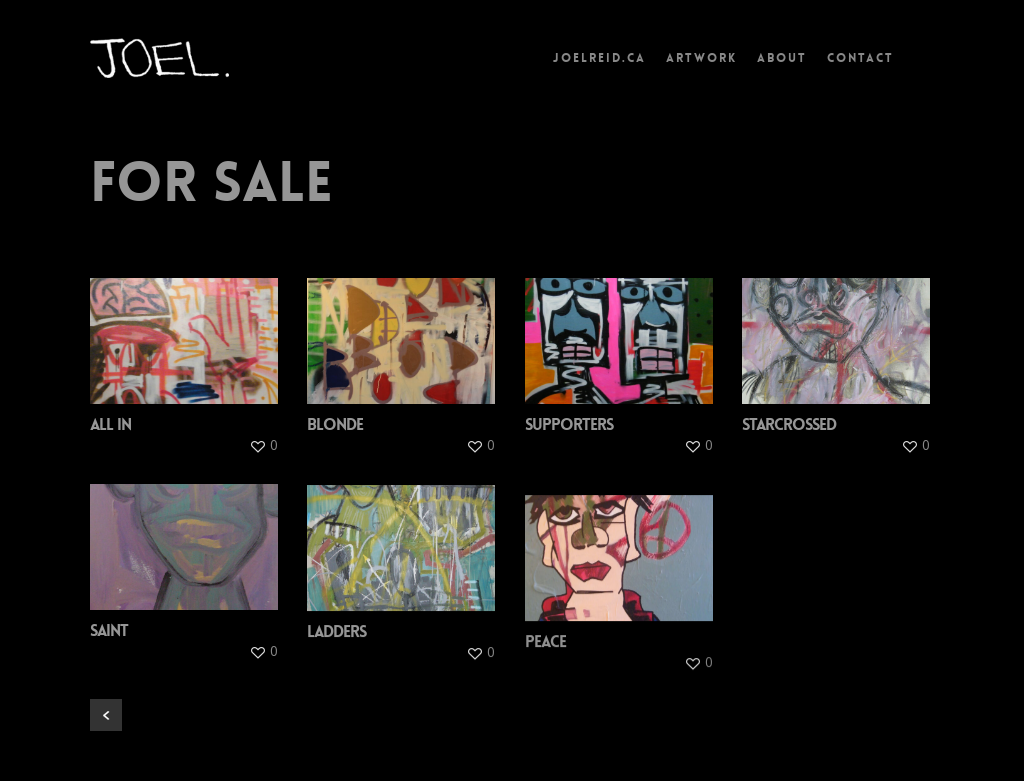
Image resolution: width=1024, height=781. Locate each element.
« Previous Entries (106, 715)
